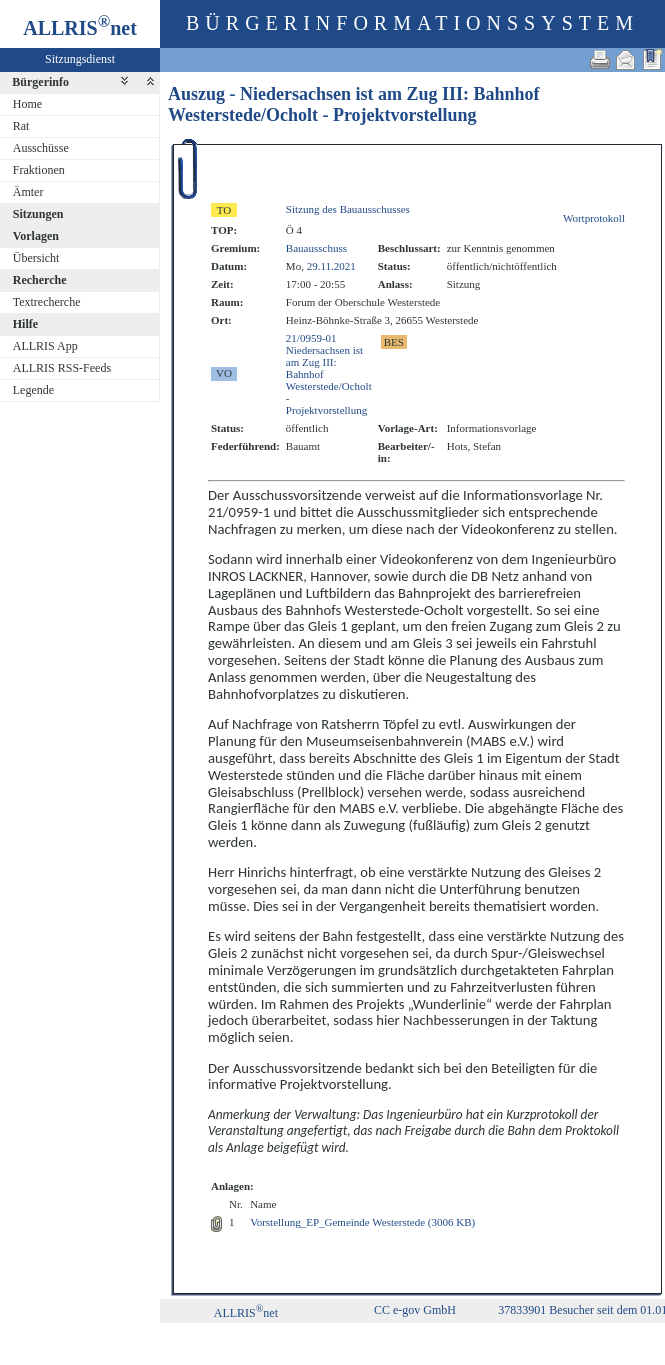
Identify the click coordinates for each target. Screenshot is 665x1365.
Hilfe (25, 324)
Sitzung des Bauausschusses (348, 209)
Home (27, 104)
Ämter (28, 192)
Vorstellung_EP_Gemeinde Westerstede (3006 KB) (362, 1222)
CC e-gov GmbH (415, 1310)
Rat (21, 126)
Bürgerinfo (40, 82)
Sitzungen (38, 214)
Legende (33, 390)
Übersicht (36, 258)
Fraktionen (39, 170)
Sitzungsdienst (80, 59)
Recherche (40, 280)
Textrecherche (47, 302)
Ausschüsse (41, 148)
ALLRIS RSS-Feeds (62, 368)
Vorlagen (36, 236)
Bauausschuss (316, 248)
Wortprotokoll (594, 218)
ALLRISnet (246, 1313)
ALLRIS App (45, 346)
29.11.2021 (331, 266)
